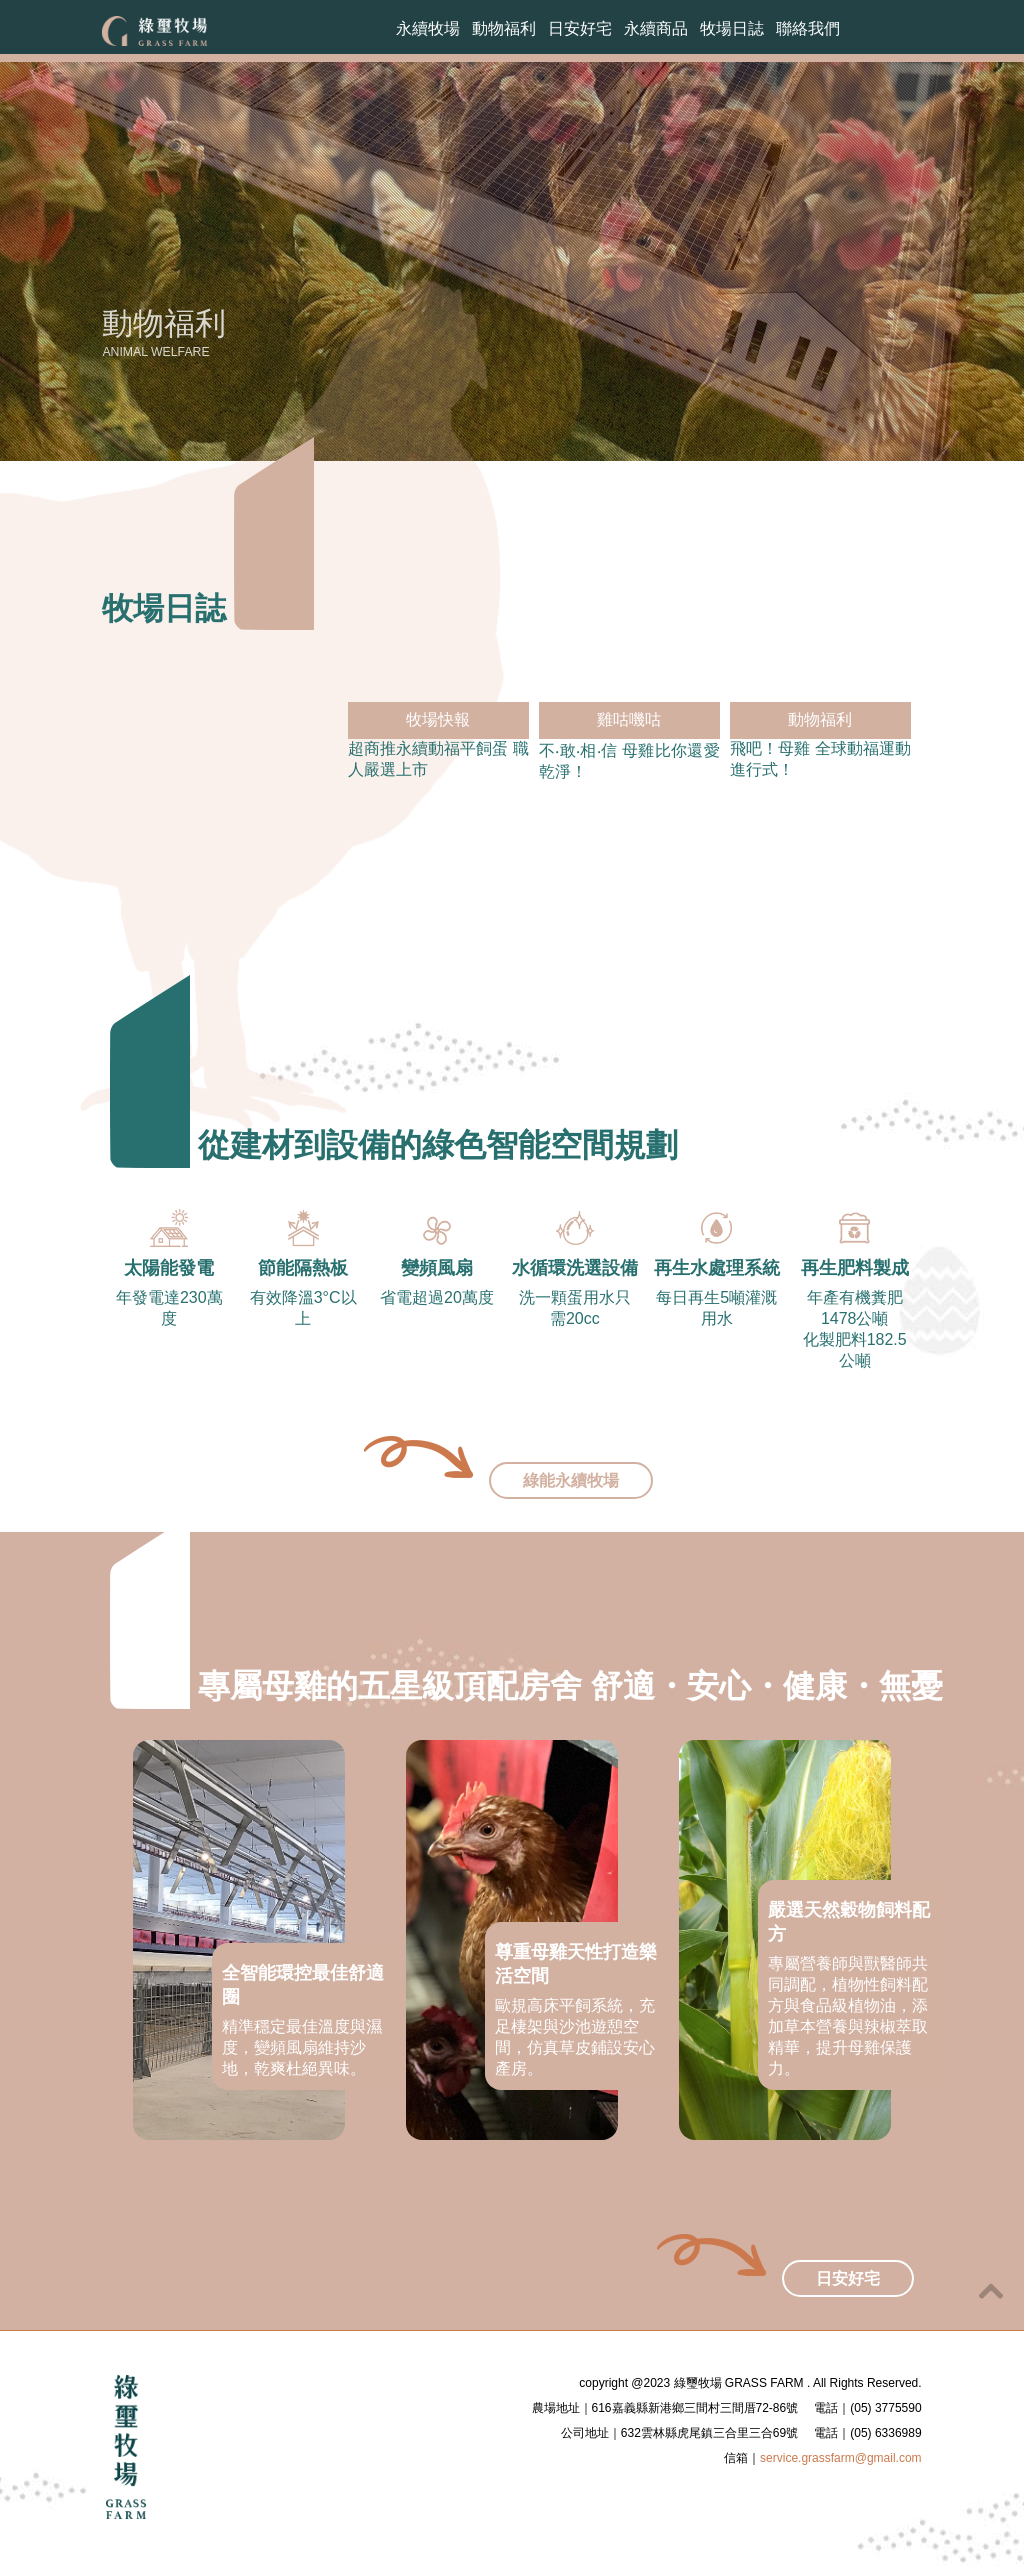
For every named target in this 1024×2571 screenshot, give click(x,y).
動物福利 (504, 31)
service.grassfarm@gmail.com (841, 2480)
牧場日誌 (732, 31)
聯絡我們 (808, 31)
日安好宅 (580, 31)
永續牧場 (428, 31)
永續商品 (656, 31)
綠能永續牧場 (571, 1502)
